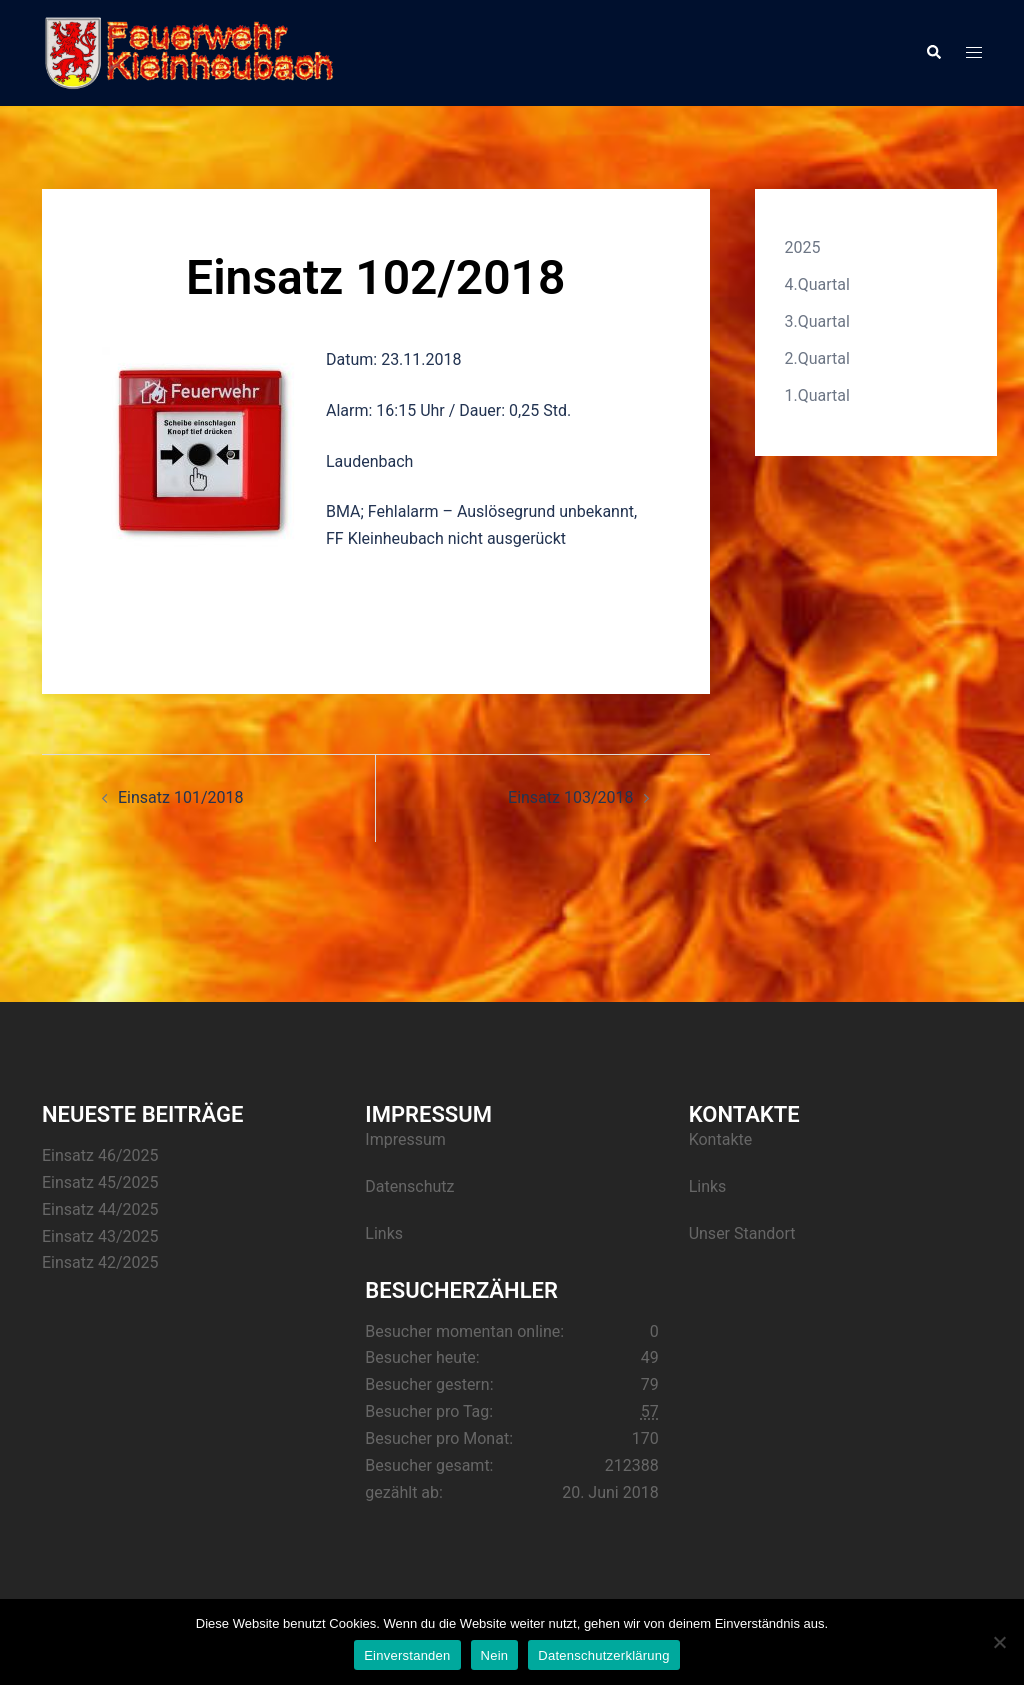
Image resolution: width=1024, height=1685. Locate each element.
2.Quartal (817, 358)
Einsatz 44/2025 (100, 1209)
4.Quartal (817, 284)
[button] (933, 53)
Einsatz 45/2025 (100, 1182)
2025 (803, 247)
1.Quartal (817, 395)
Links (384, 1233)
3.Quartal (817, 321)
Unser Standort (742, 1233)
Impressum (405, 1139)
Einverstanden (407, 1655)
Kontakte (721, 1139)
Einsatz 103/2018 (570, 797)
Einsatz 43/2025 (100, 1236)
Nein (495, 1655)
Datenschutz (409, 1186)
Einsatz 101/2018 (180, 797)
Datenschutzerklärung (603, 1655)
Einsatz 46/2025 (100, 1155)
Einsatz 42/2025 (100, 1262)
